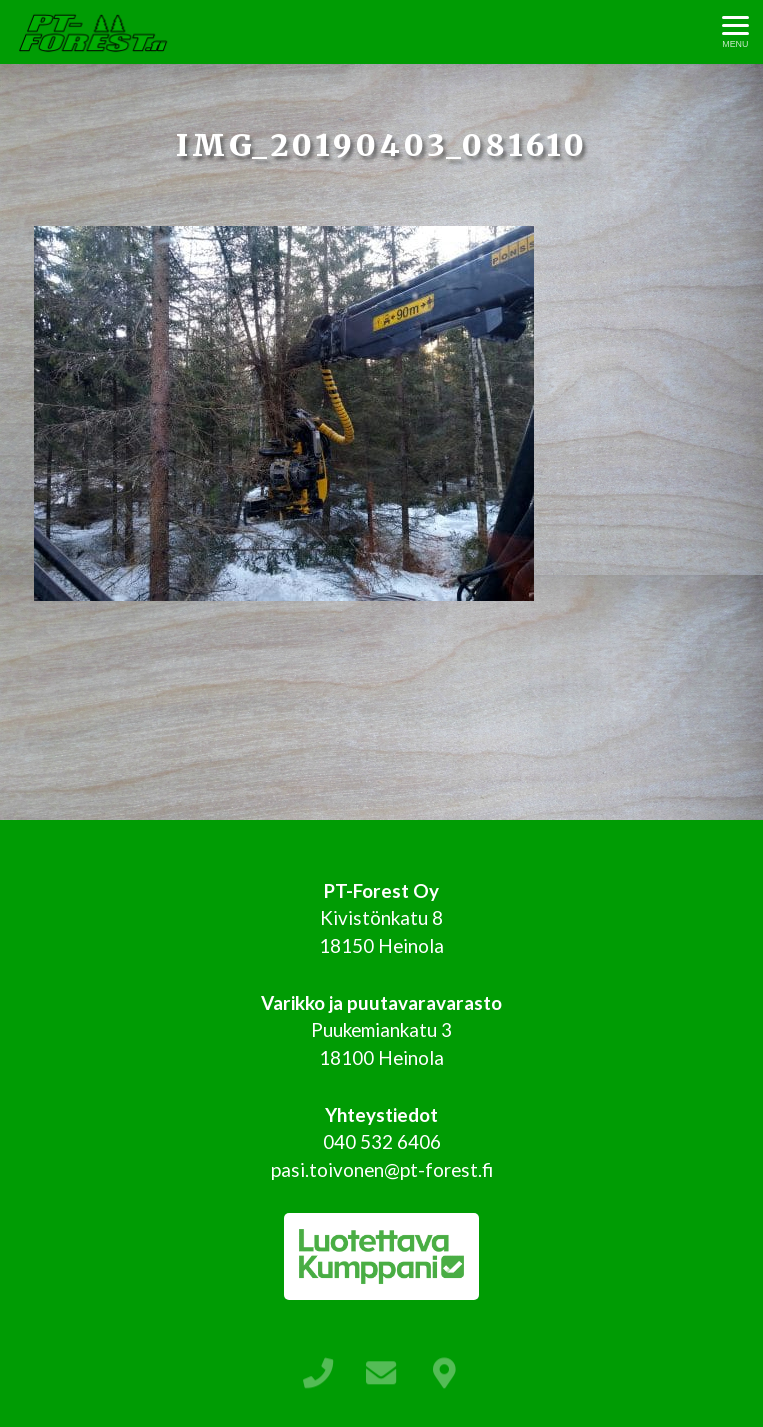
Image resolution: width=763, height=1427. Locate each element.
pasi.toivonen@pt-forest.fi (382, 1169)
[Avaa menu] (735, 32)
